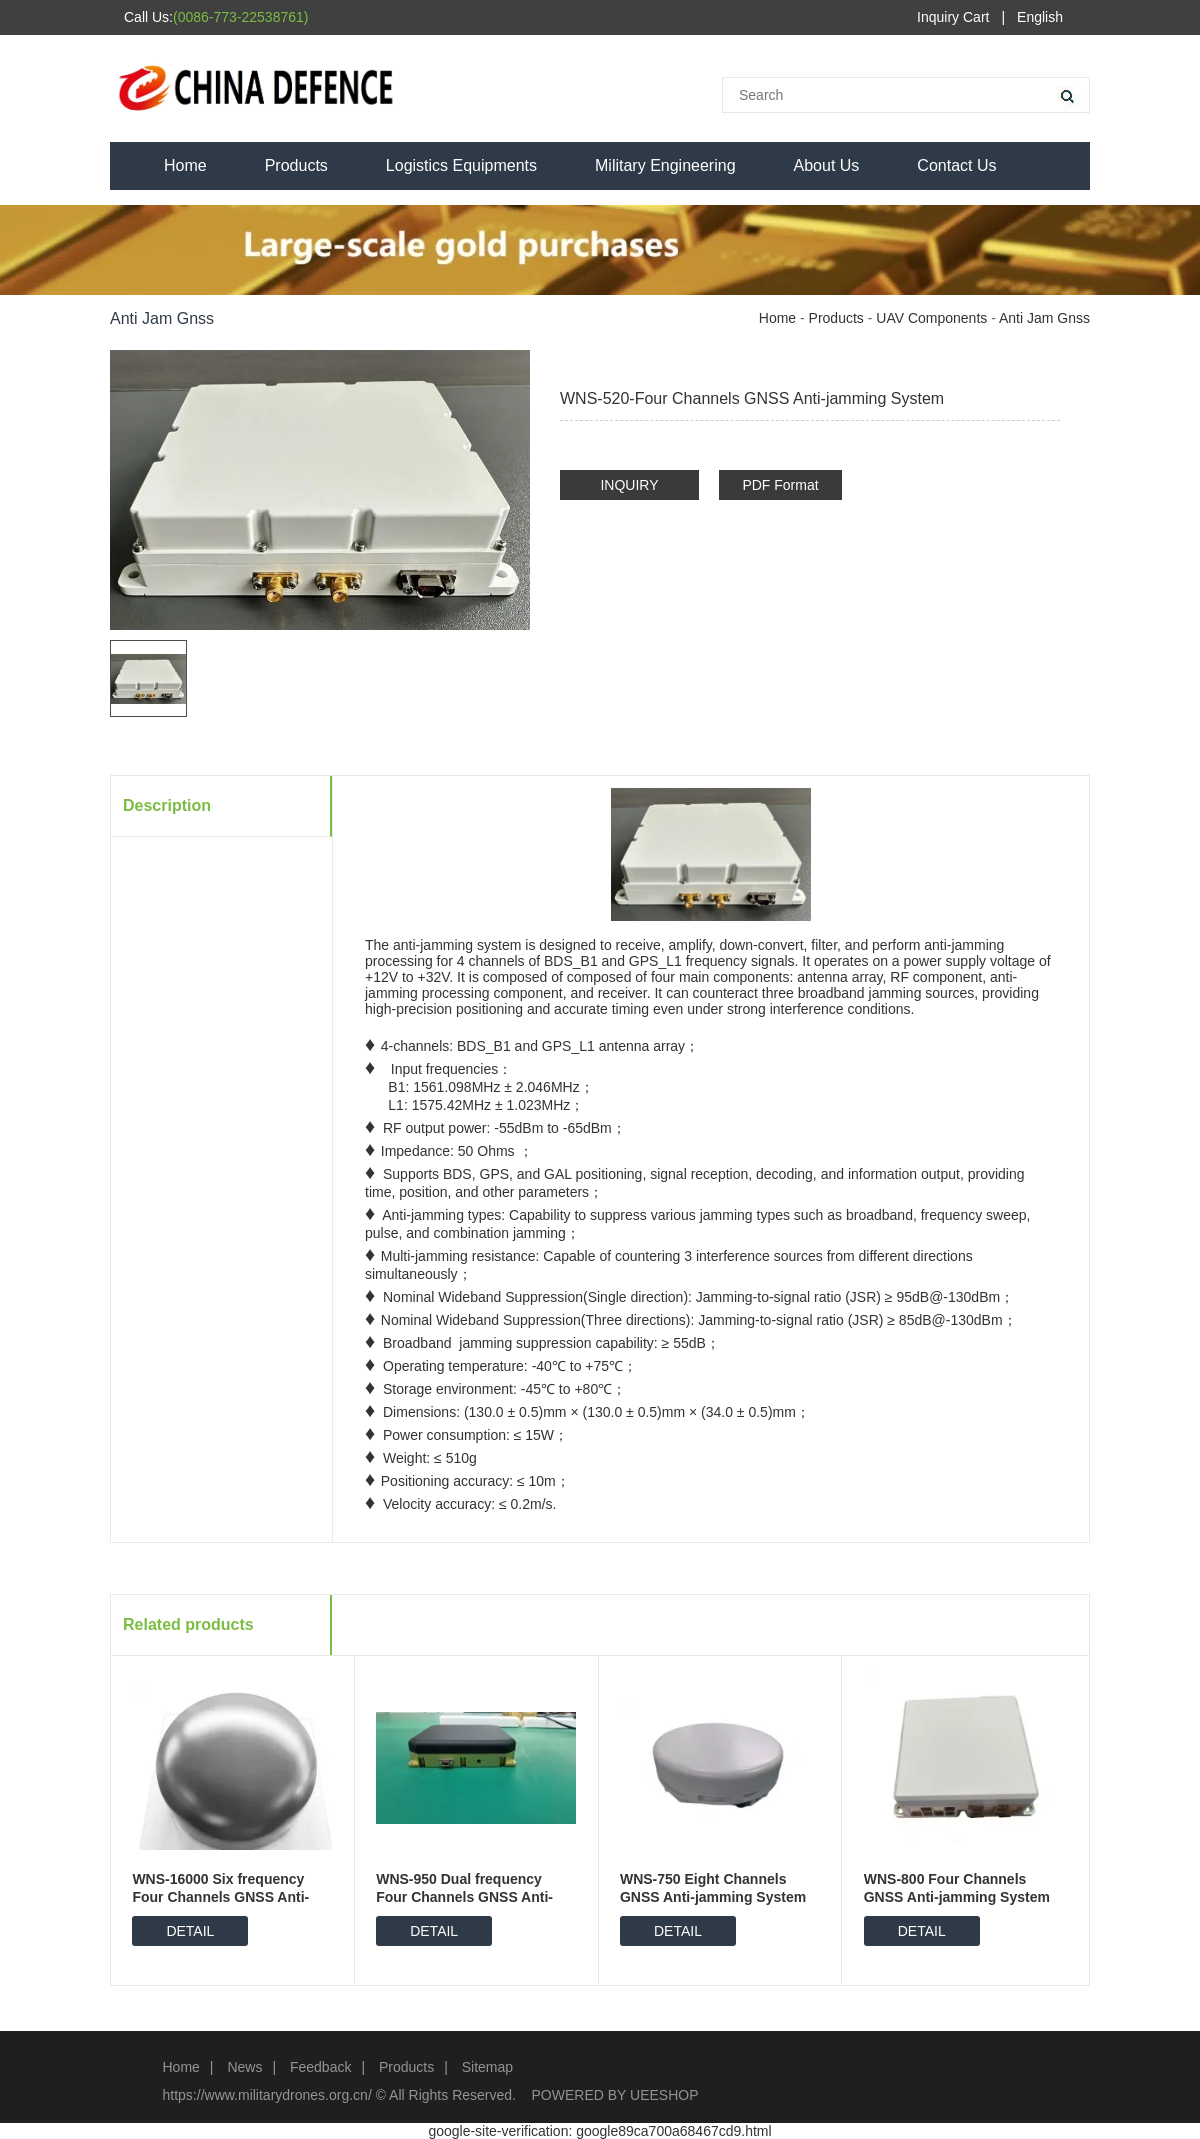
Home (185, 165)
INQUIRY (629, 485)
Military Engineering (665, 165)
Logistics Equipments (461, 165)
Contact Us (956, 165)
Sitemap (487, 2067)
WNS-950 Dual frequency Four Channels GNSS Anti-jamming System (464, 1897)
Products (296, 165)
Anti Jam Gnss (1044, 318)
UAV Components (931, 318)
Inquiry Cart (953, 17)
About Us (827, 165)
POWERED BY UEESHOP (615, 2095)
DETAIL (190, 1931)
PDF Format (780, 485)
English (1040, 17)
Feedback (320, 2067)
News (244, 2067)
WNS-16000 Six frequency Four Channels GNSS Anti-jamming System (220, 1897)
